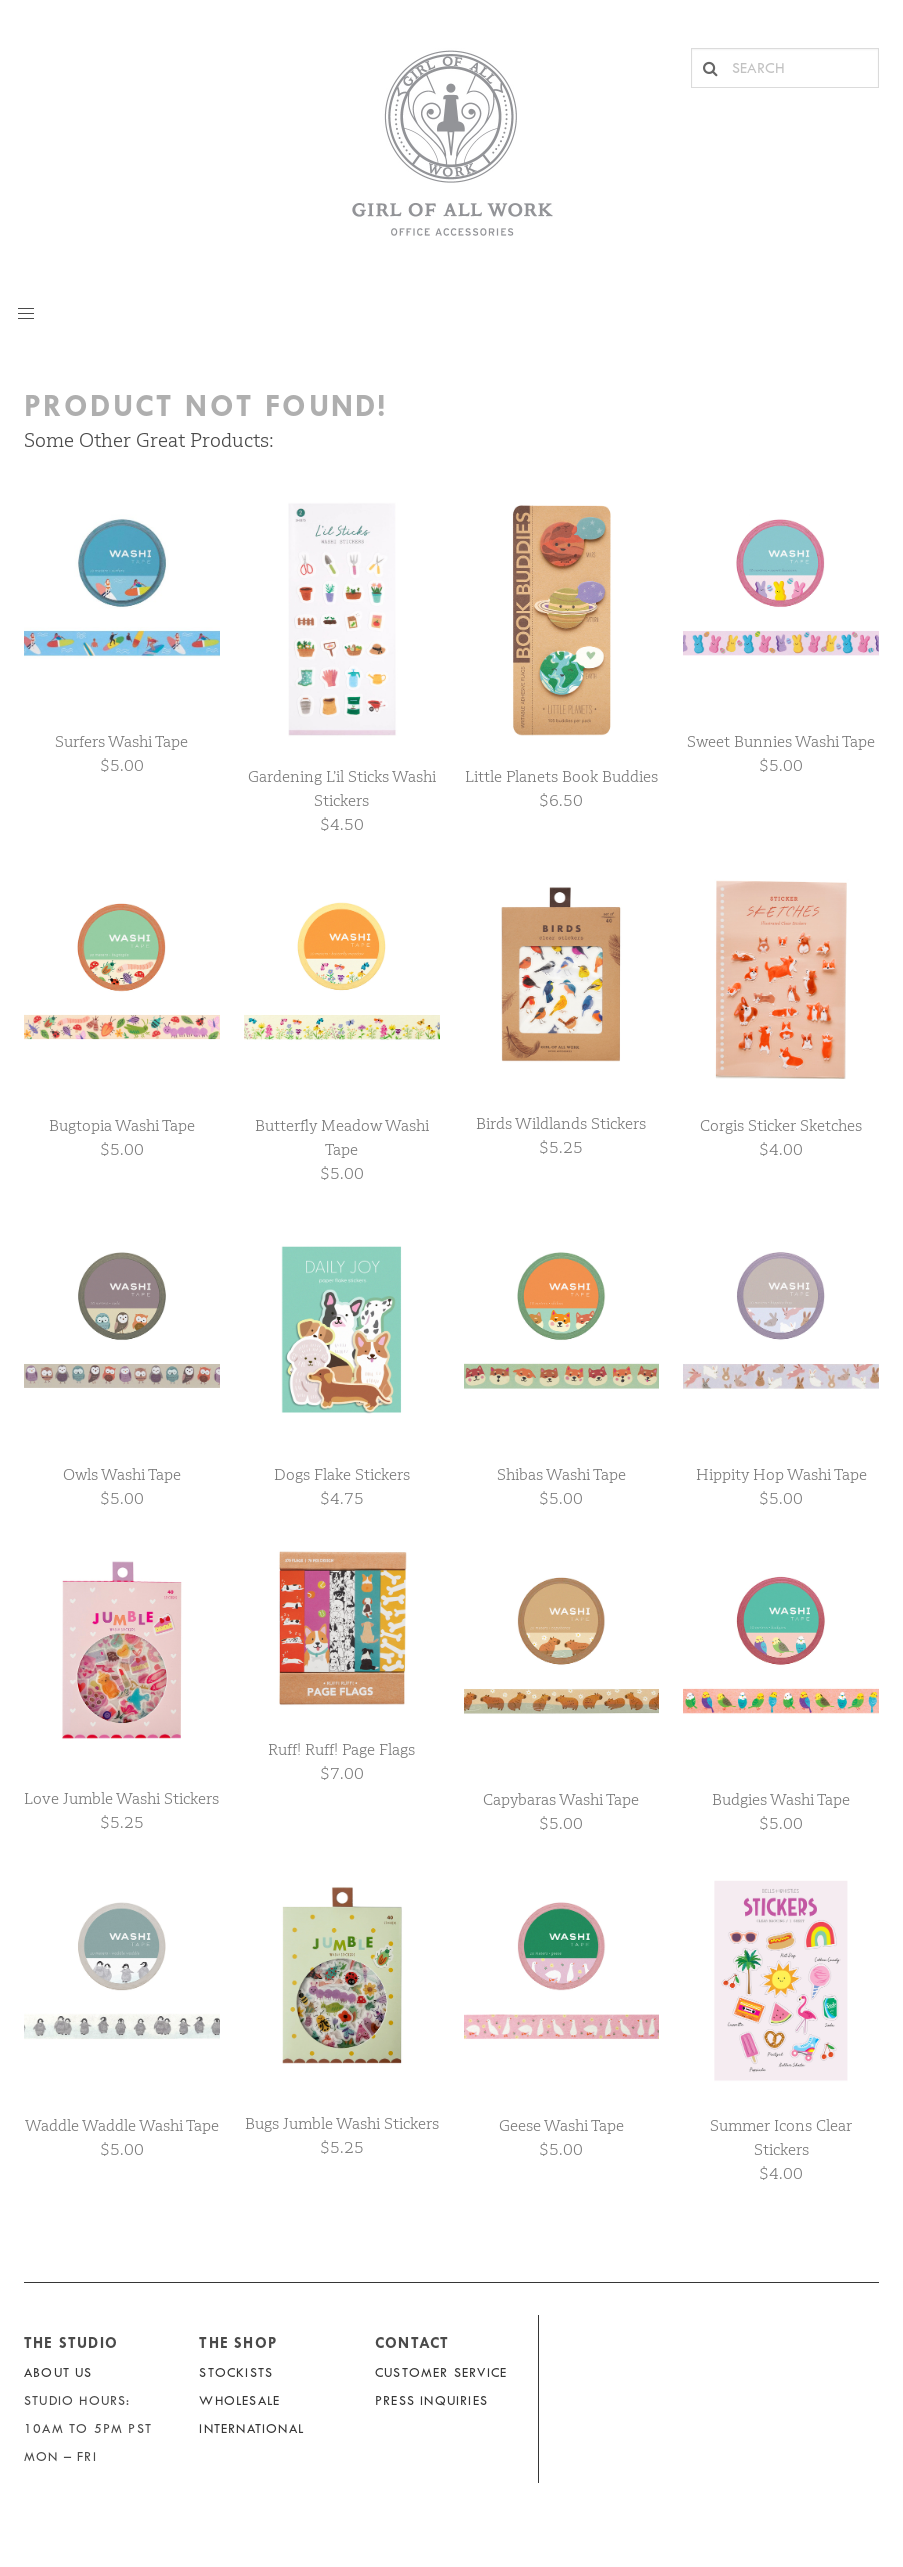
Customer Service (441, 2372)
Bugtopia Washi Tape (122, 1125)
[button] (26, 314)
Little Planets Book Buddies (561, 776)
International (251, 2428)
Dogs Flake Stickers (342, 1474)
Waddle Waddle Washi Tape (122, 2125)
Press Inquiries (431, 2400)
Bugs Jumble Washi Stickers (342, 2123)
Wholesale (239, 2400)
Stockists (236, 2372)
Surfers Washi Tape (121, 741)
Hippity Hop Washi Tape (781, 1474)
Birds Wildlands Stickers (561, 1123)
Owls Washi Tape (122, 1474)
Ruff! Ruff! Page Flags (341, 1749)
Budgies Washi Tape (781, 1799)
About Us (58, 2372)
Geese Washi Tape (561, 2125)
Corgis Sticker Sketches (781, 1125)
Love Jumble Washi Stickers (121, 1798)
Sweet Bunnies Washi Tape (781, 741)
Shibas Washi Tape (561, 1474)
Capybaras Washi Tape (561, 1799)
